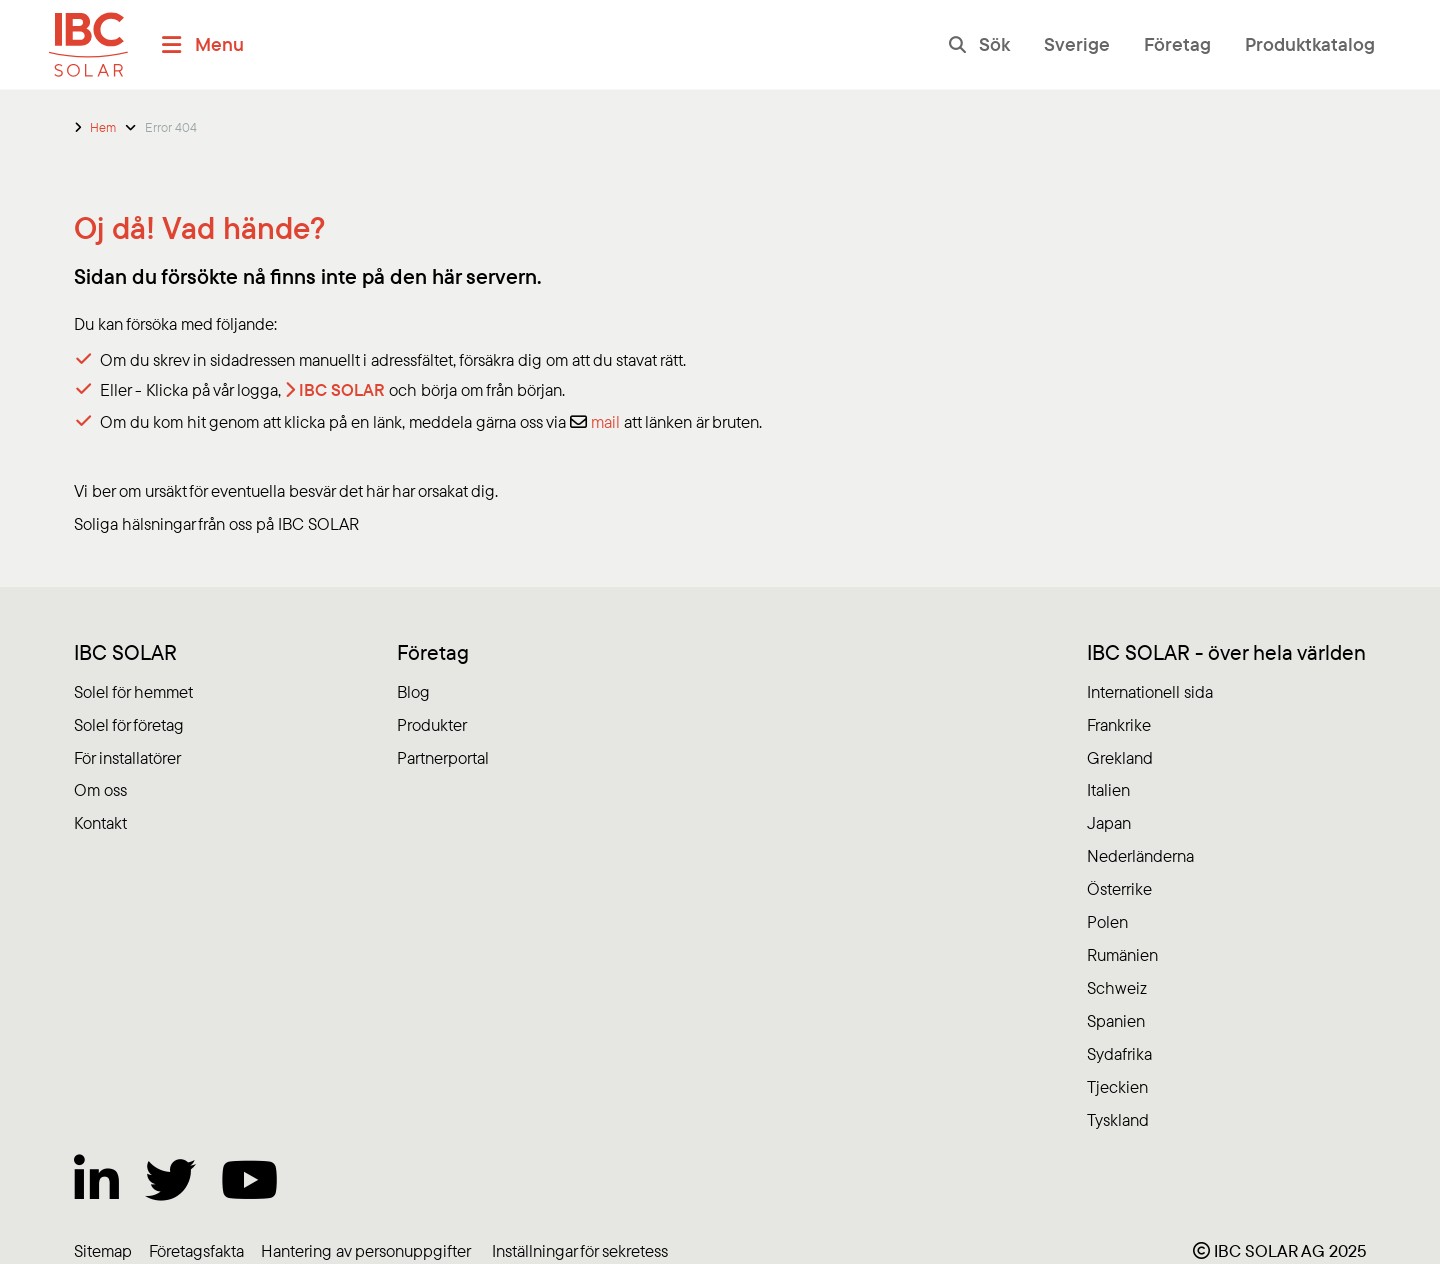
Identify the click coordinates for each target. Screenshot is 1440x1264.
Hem (103, 127)
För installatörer (127, 757)
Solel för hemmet (133, 691)
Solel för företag (129, 724)
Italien (1108, 789)
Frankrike (1119, 724)
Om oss (100, 789)
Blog (413, 691)
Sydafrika (1119, 1053)
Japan (1109, 822)
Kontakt (100, 822)
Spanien (1116, 1020)
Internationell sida (1150, 691)
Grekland (1120, 757)
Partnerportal (443, 757)
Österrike (1119, 888)
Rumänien (1122, 954)
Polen (1107, 921)
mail (605, 421)
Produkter (432, 724)
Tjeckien (1117, 1086)
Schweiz (1117, 987)
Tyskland (1118, 1119)
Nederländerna (1140, 855)
